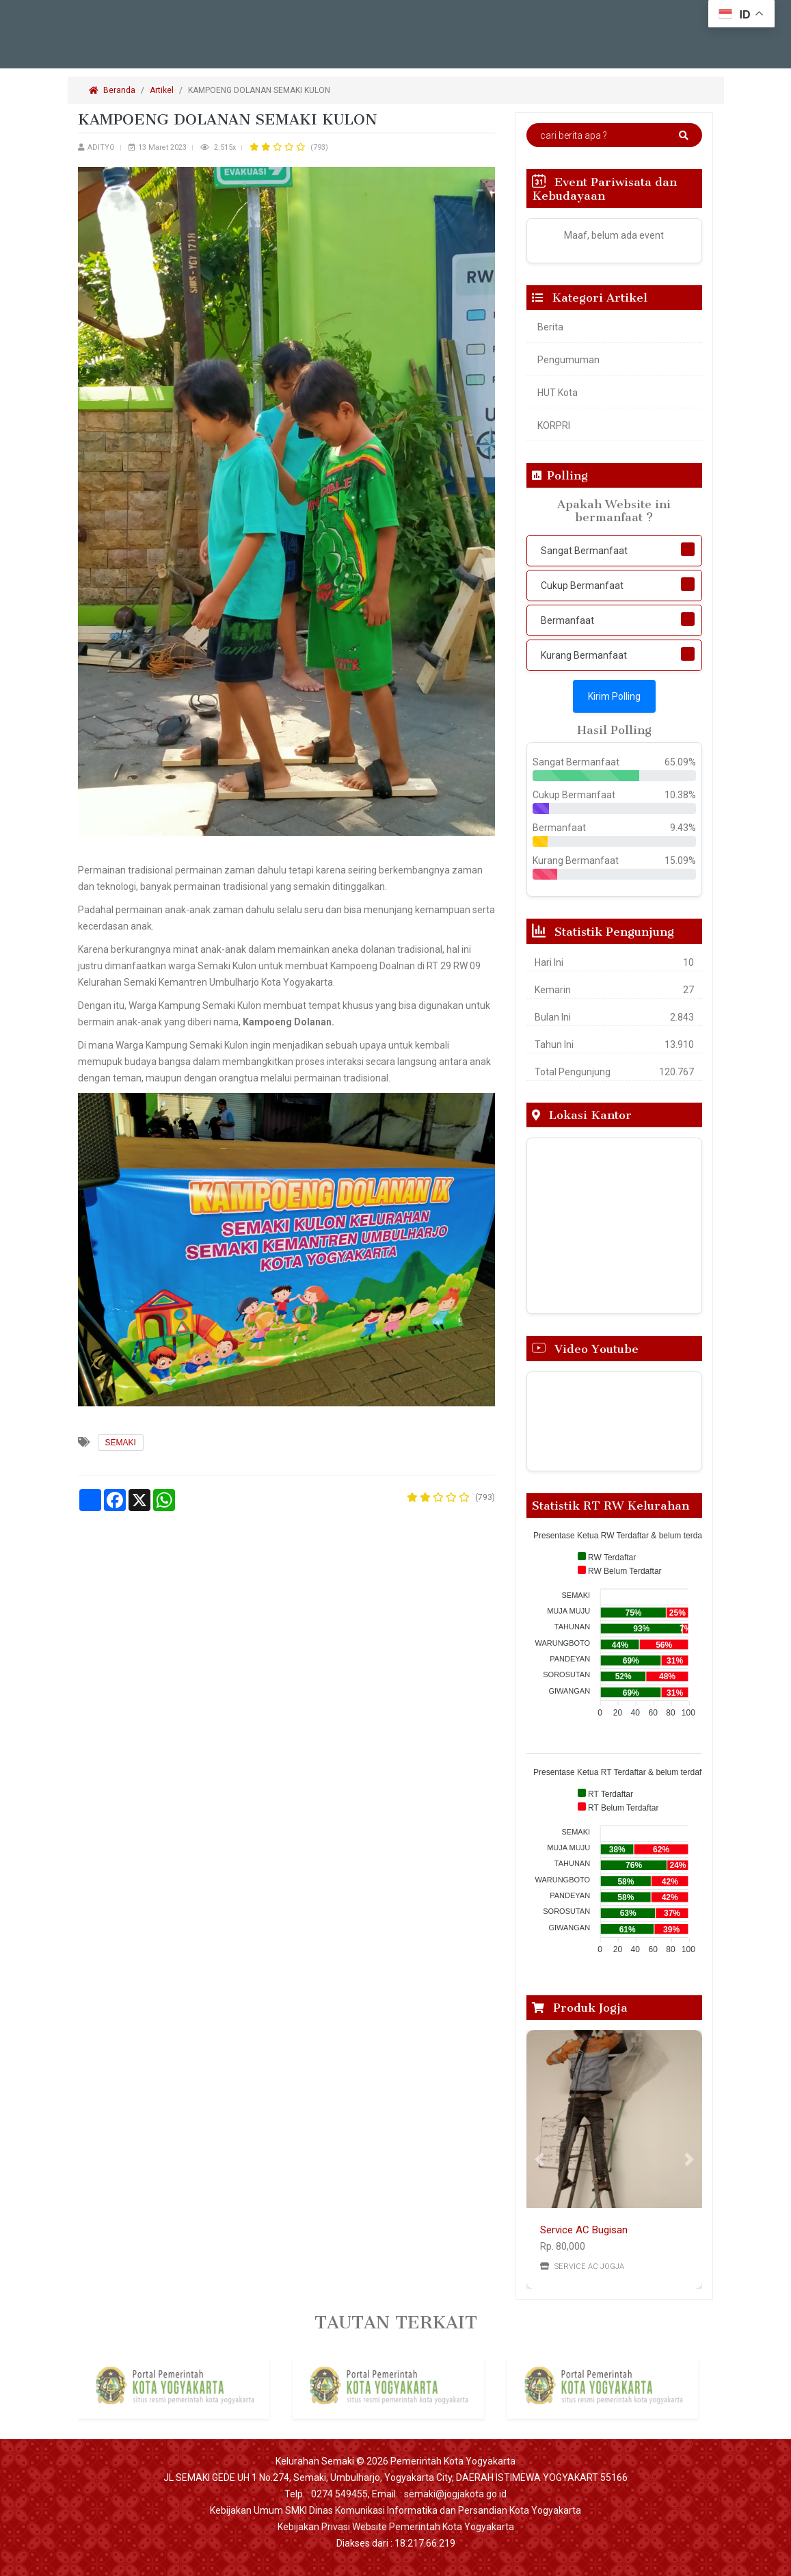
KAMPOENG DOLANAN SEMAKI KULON (260, 90)
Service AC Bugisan (584, 2230)
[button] (539, 2159)
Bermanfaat (567, 620)
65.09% (680, 762)
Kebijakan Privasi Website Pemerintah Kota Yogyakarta (396, 2526)
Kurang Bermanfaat (584, 655)
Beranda (112, 90)
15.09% (680, 860)
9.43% (683, 827)
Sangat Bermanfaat (584, 550)
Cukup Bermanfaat (582, 585)
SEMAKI (120, 1442)
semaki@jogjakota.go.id (455, 2493)
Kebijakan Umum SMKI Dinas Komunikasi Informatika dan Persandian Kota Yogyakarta (395, 2510)
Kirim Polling (614, 696)
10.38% (680, 794)
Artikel (162, 90)
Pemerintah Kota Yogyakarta (452, 2461)
